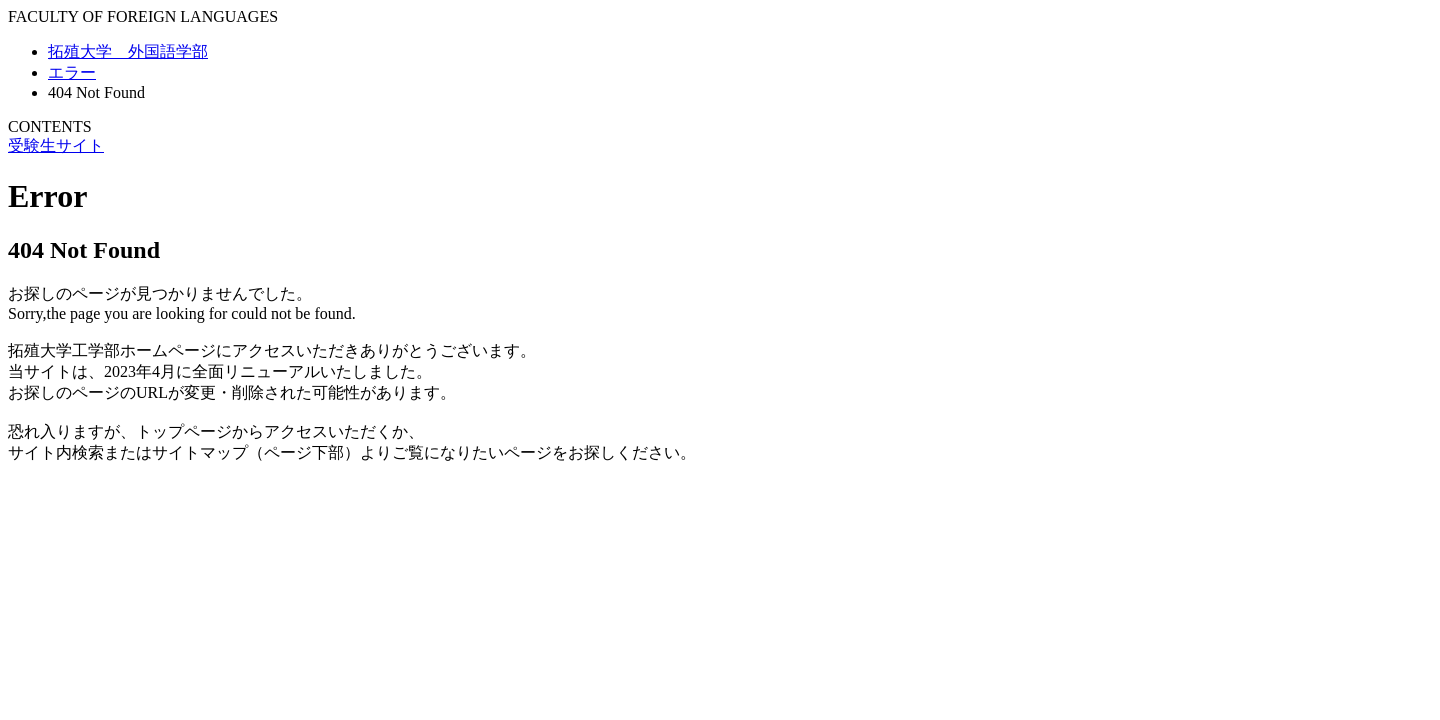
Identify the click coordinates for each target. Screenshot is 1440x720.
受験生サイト (56, 145)
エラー (72, 72)
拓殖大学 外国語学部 (128, 51)
